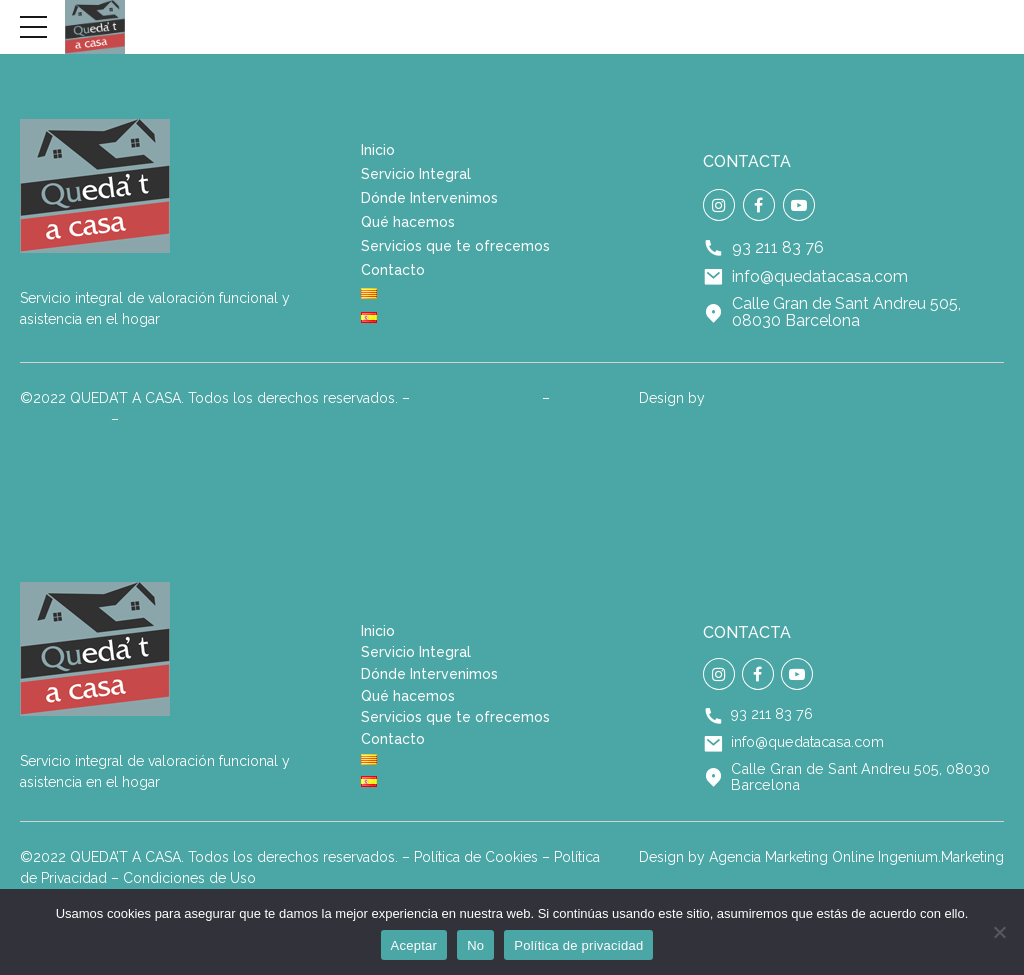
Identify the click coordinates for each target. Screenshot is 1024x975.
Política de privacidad (578, 945)
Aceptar (414, 945)
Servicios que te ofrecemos (455, 246)
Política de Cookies (476, 398)
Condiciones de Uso (189, 419)
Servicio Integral (416, 174)
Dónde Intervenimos (429, 198)
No (475, 945)
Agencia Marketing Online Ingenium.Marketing (856, 398)
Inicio (378, 150)
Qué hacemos (408, 222)
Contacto (393, 270)
